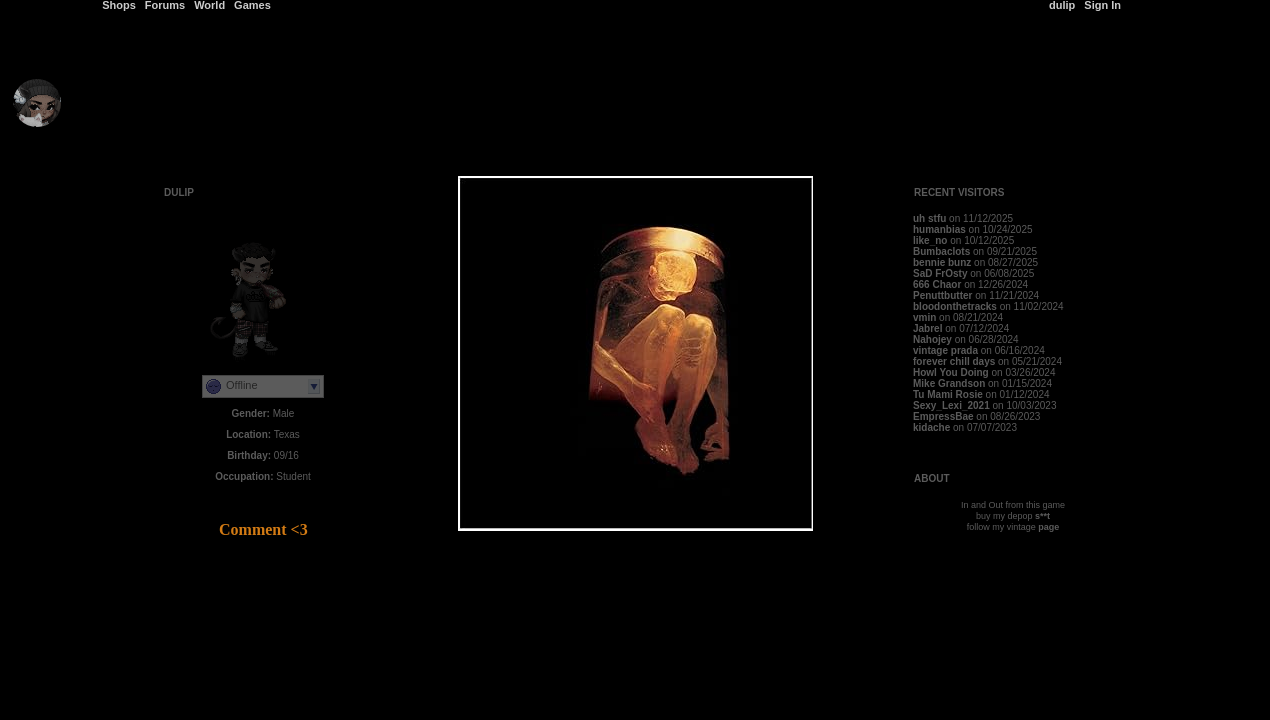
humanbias (939, 229)
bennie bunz (942, 262)
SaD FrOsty (940, 273)
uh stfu (929, 218)
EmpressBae (943, 416)
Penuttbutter (942, 295)
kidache (931, 427)
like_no (930, 240)
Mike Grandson (949, 383)
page (1048, 527)
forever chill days (954, 361)
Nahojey (934, 339)
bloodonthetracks (955, 306)
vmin (924, 317)
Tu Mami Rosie (948, 394)
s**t (1042, 516)
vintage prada (945, 350)
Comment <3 (263, 529)
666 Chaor (937, 284)
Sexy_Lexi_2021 (951, 405)
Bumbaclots (941, 251)
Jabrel (927, 328)
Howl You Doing (951, 372)
